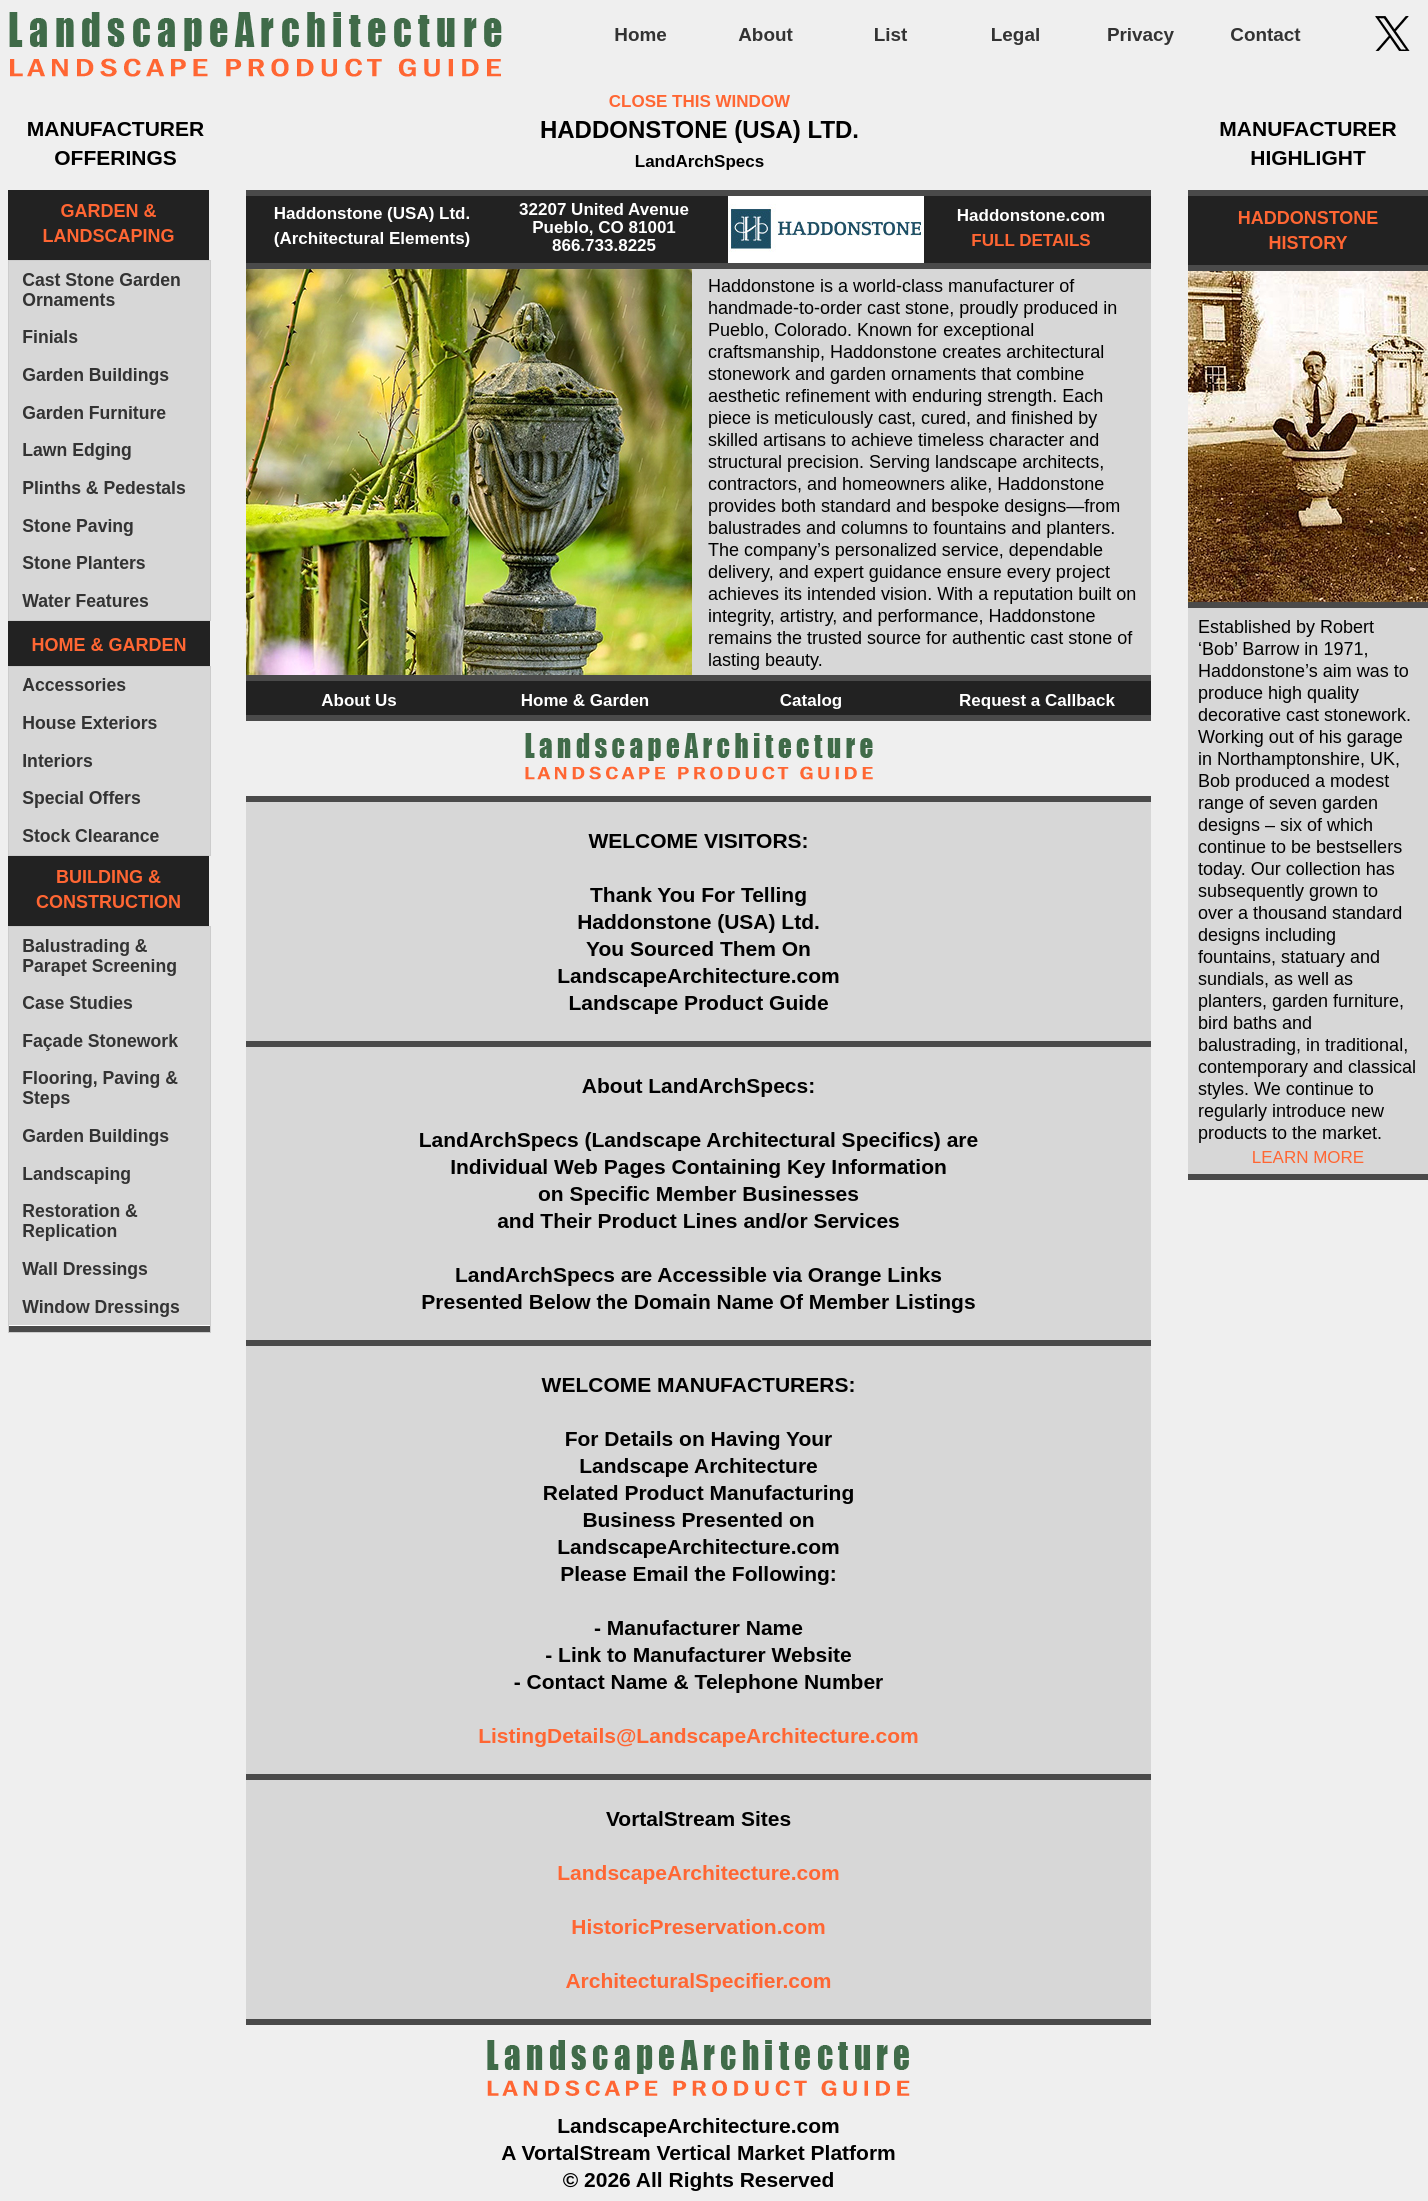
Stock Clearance (90, 836)
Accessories (74, 685)
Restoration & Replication (80, 1221)
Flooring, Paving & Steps (100, 1088)
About (765, 34)
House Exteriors (89, 723)
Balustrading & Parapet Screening (99, 956)
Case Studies (77, 1003)
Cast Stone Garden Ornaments (101, 290)
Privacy (1140, 34)
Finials (50, 337)
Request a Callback (1037, 700)
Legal (1015, 34)
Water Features (85, 601)
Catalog (811, 700)
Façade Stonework (100, 1041)
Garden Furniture (94, 413)
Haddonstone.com (1031, 215)
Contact (1265, 34)
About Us (359, 700)
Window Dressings (101, 1307)
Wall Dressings (85, 1269)
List (891, 34)
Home (640, 34)
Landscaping (76, 1174)
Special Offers (81, 798)
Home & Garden (585, 700)
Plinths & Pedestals (104, 488)
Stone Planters (83, 563)
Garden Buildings (95, 375)
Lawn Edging (77, 450)
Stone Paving (78, 526)
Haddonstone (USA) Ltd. (372, 213)
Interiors (57, 761)
